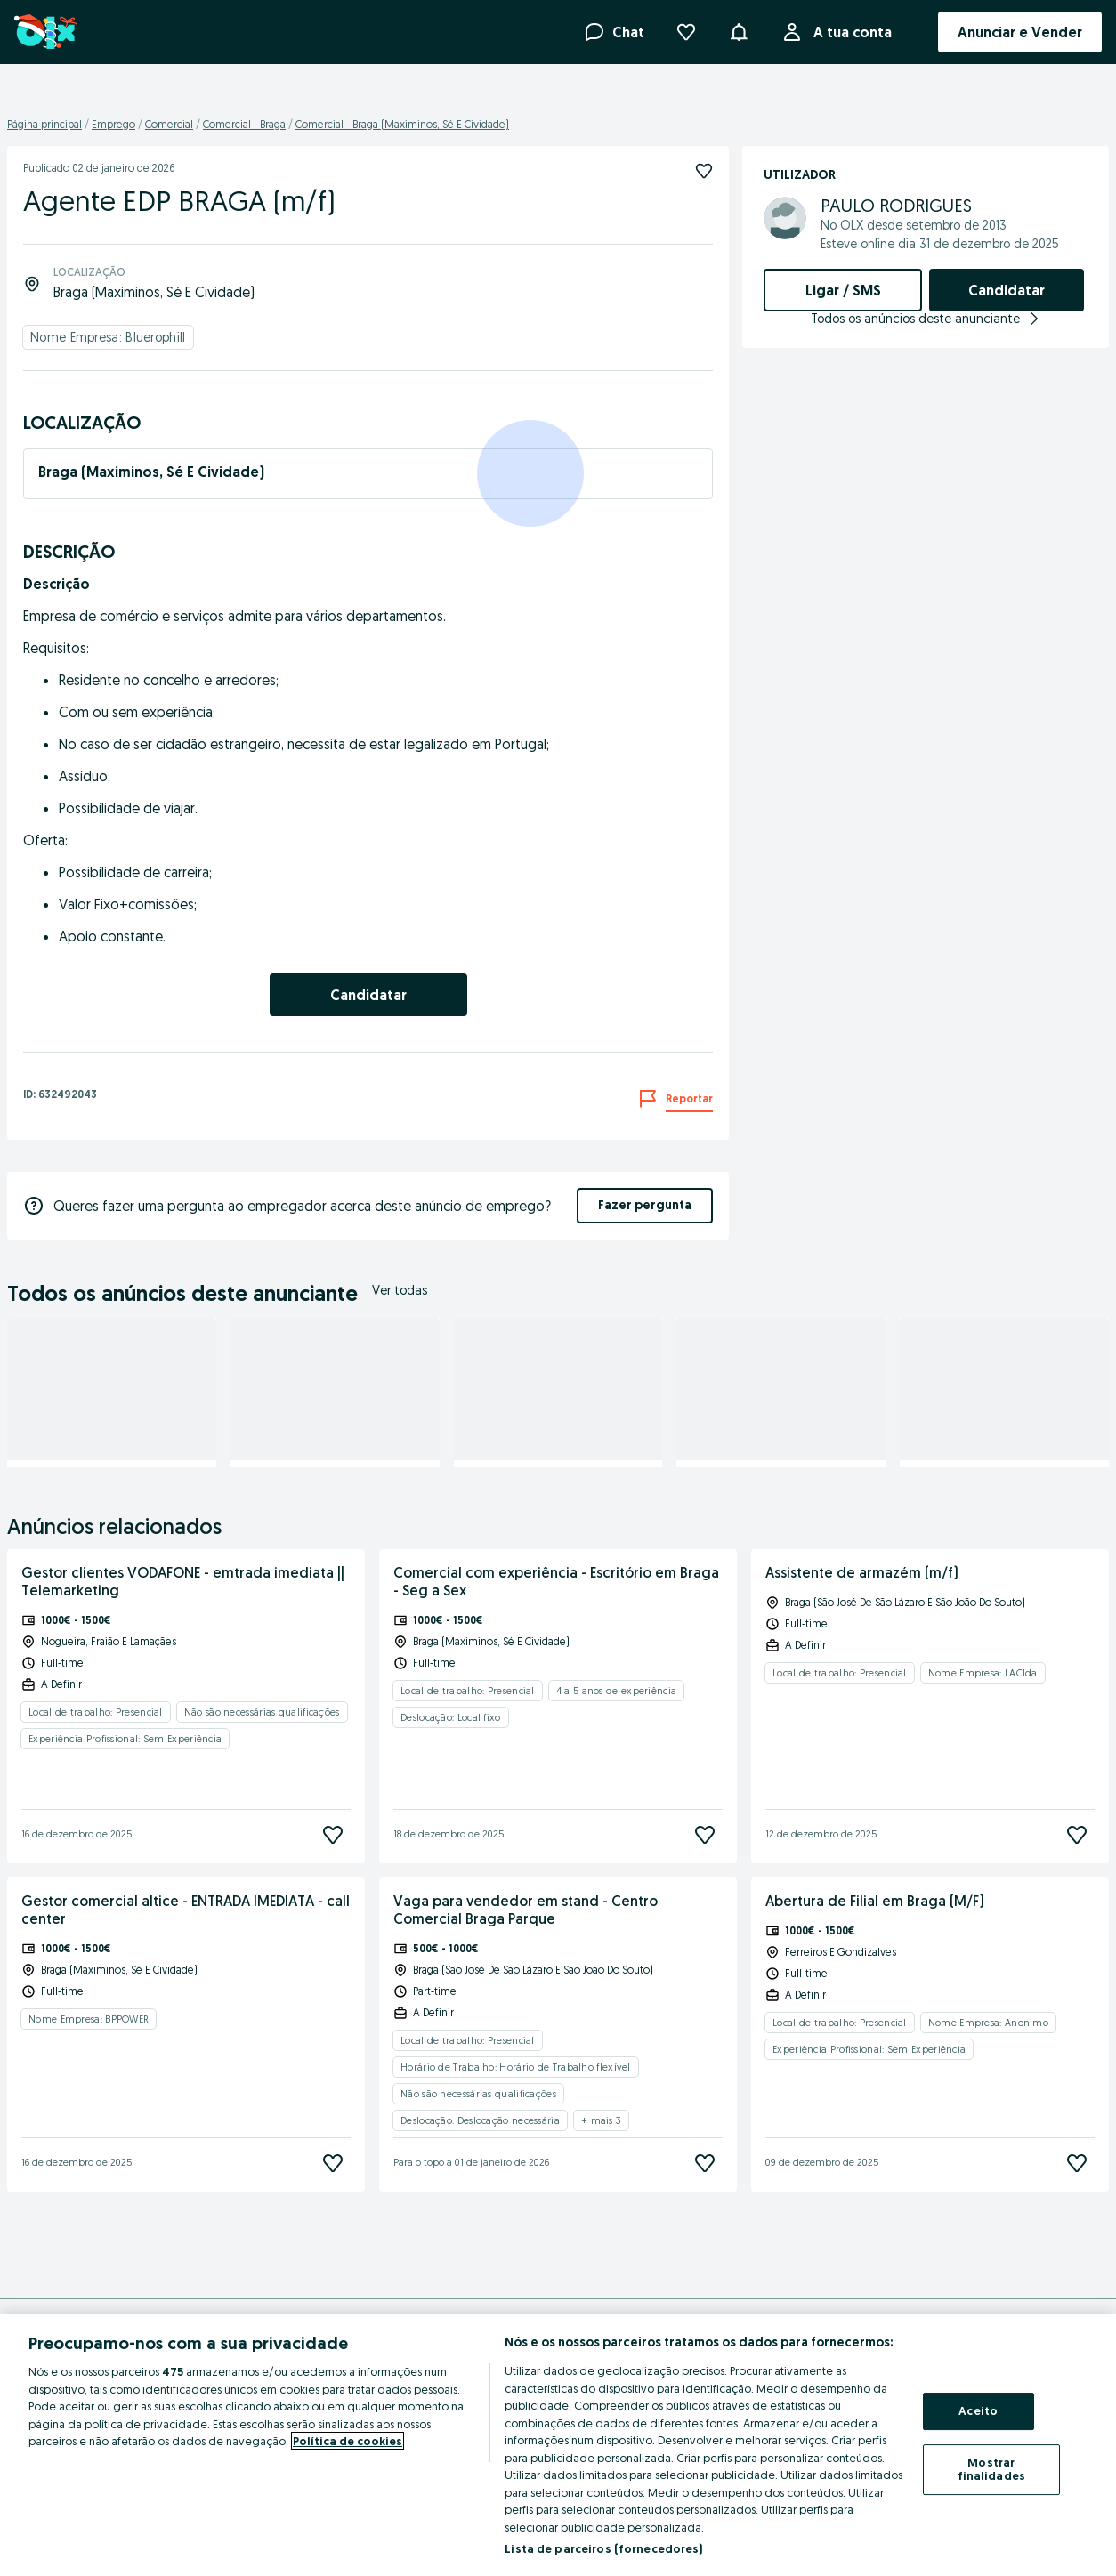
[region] (558, 2445)
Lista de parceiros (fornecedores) (603, 2548)
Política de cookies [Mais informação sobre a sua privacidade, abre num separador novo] (347, 2441)
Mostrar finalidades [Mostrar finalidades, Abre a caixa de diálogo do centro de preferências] (991, 2469)
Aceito (978, 2410)
